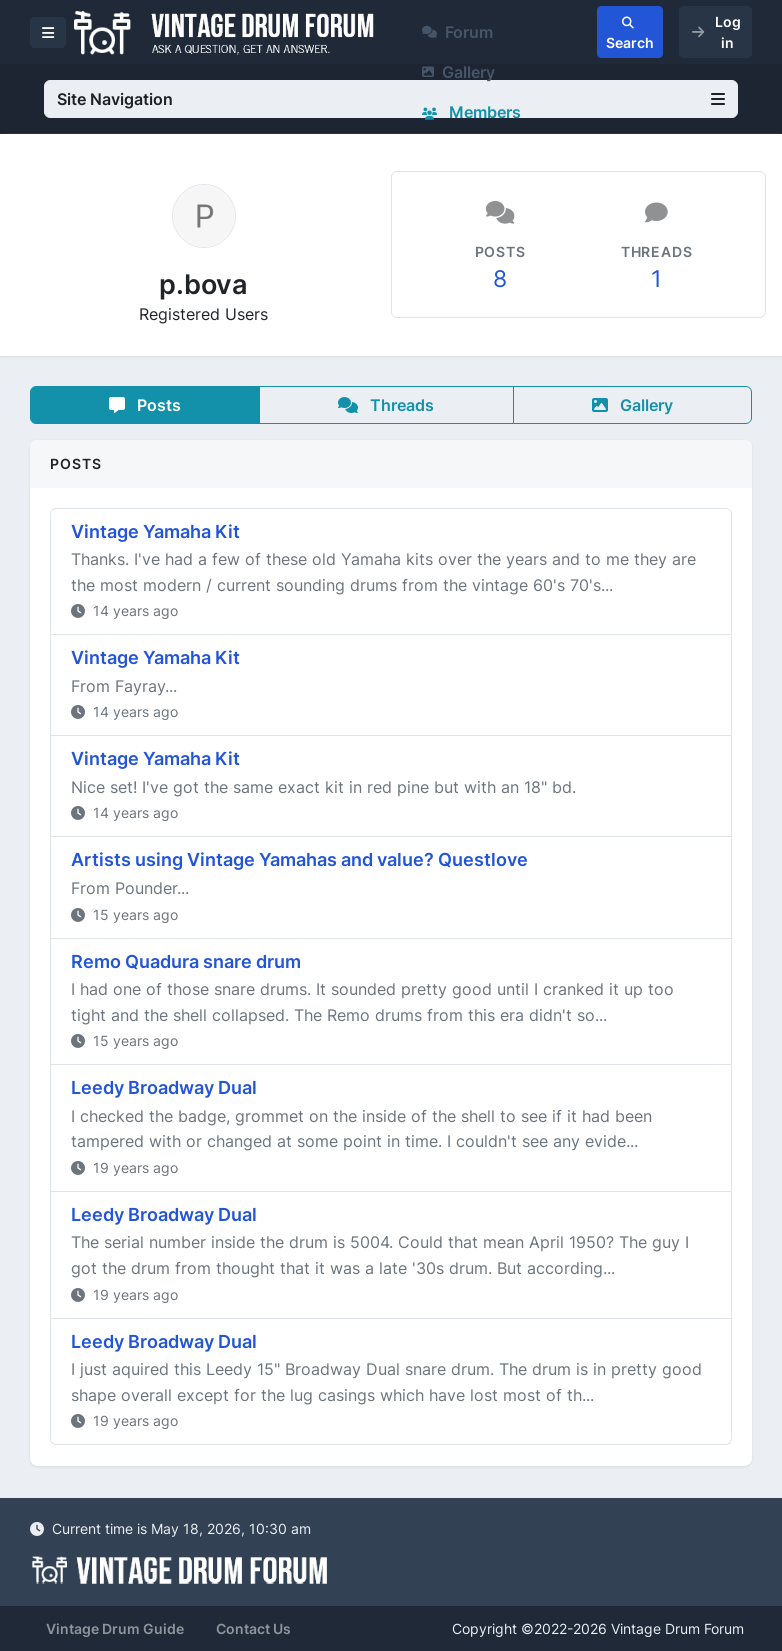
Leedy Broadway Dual (164, 1087)
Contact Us (253, 1628)
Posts (145, 405)
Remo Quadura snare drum (186, 961)
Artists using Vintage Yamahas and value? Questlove (299, 859)
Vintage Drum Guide (115, 1628)
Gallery (458, 72)
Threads (386, 405)
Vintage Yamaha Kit (155, 531)
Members (471, 112)
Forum (457, 32)
